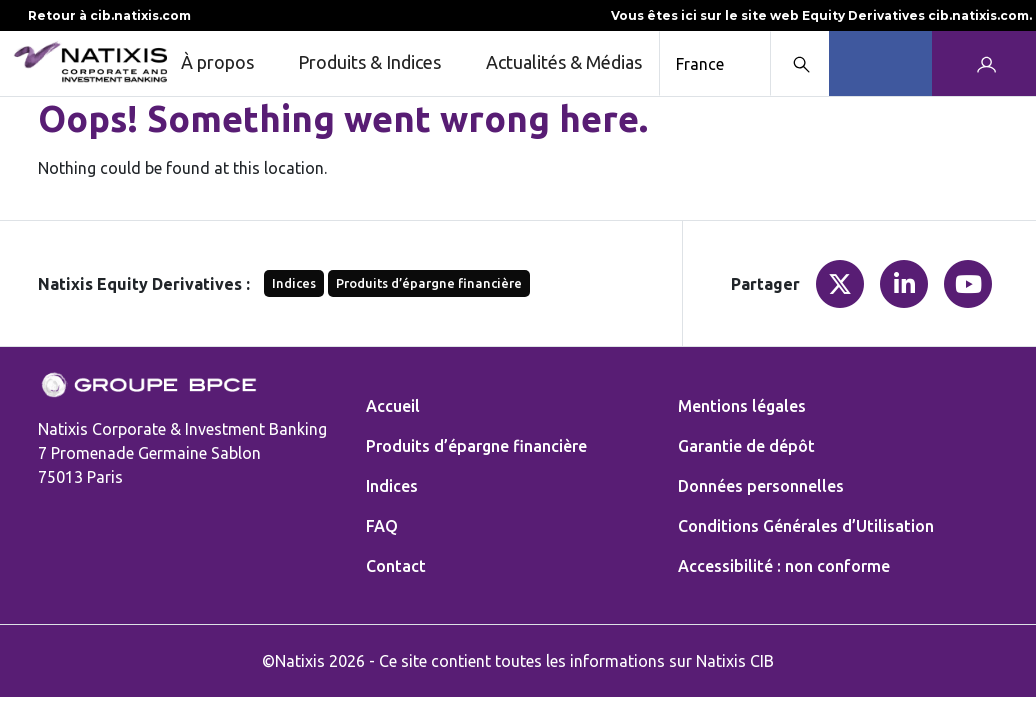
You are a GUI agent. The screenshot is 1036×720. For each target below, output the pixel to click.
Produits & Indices (384, 63)
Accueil (393, 406)
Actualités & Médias (564, 62)
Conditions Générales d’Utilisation (806, 526)
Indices (294, 283)
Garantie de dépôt (746, 446)
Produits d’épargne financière (429, 283)
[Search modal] (799, 63)
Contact (396, 566)
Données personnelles (761, 486)
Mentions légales (742, 406)
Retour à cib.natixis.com (97, 15)
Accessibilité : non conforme (784, 566)
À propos (232, 63)
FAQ (382, 526)
